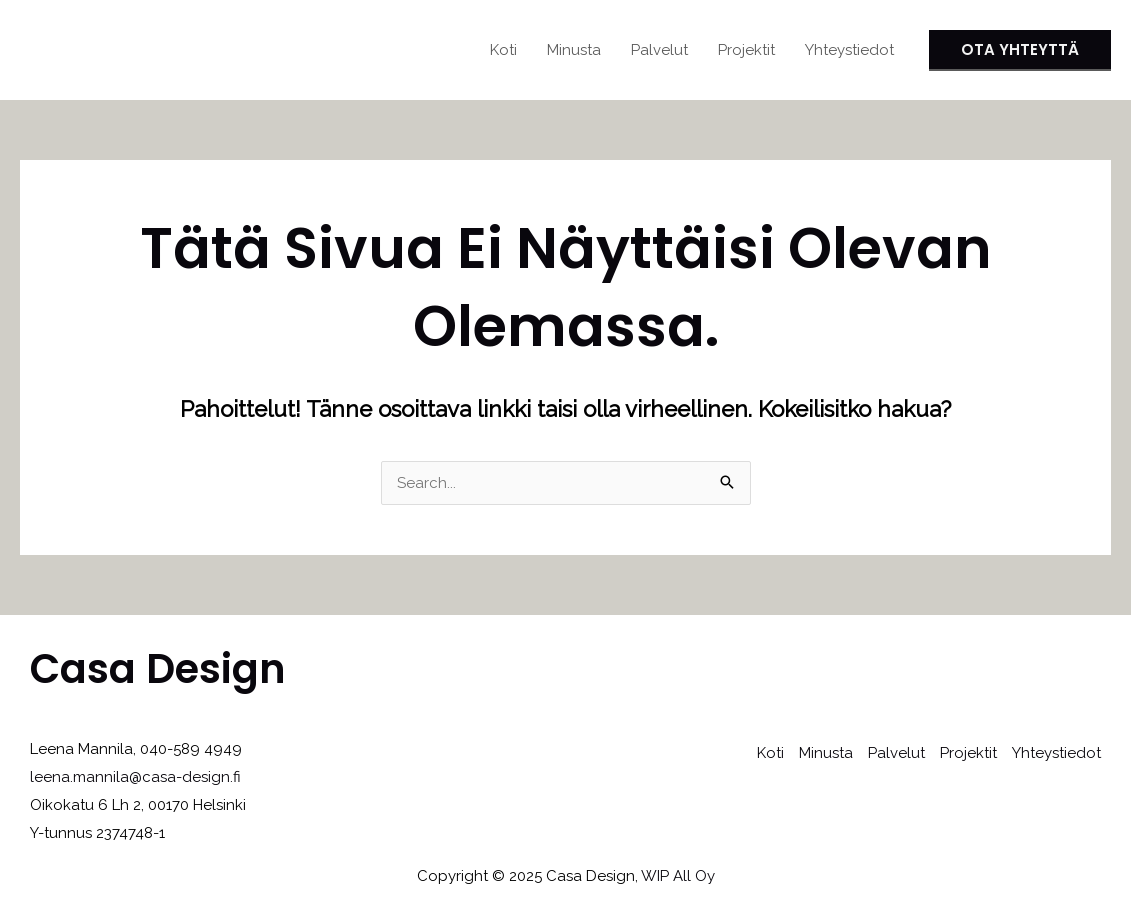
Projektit (746, 50)
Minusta (574, 50)
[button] (1020, 50)
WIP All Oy (678, 876)
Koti (503, 50)
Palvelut (659, 50)
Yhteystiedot (849, 50)
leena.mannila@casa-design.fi (135, 777)
